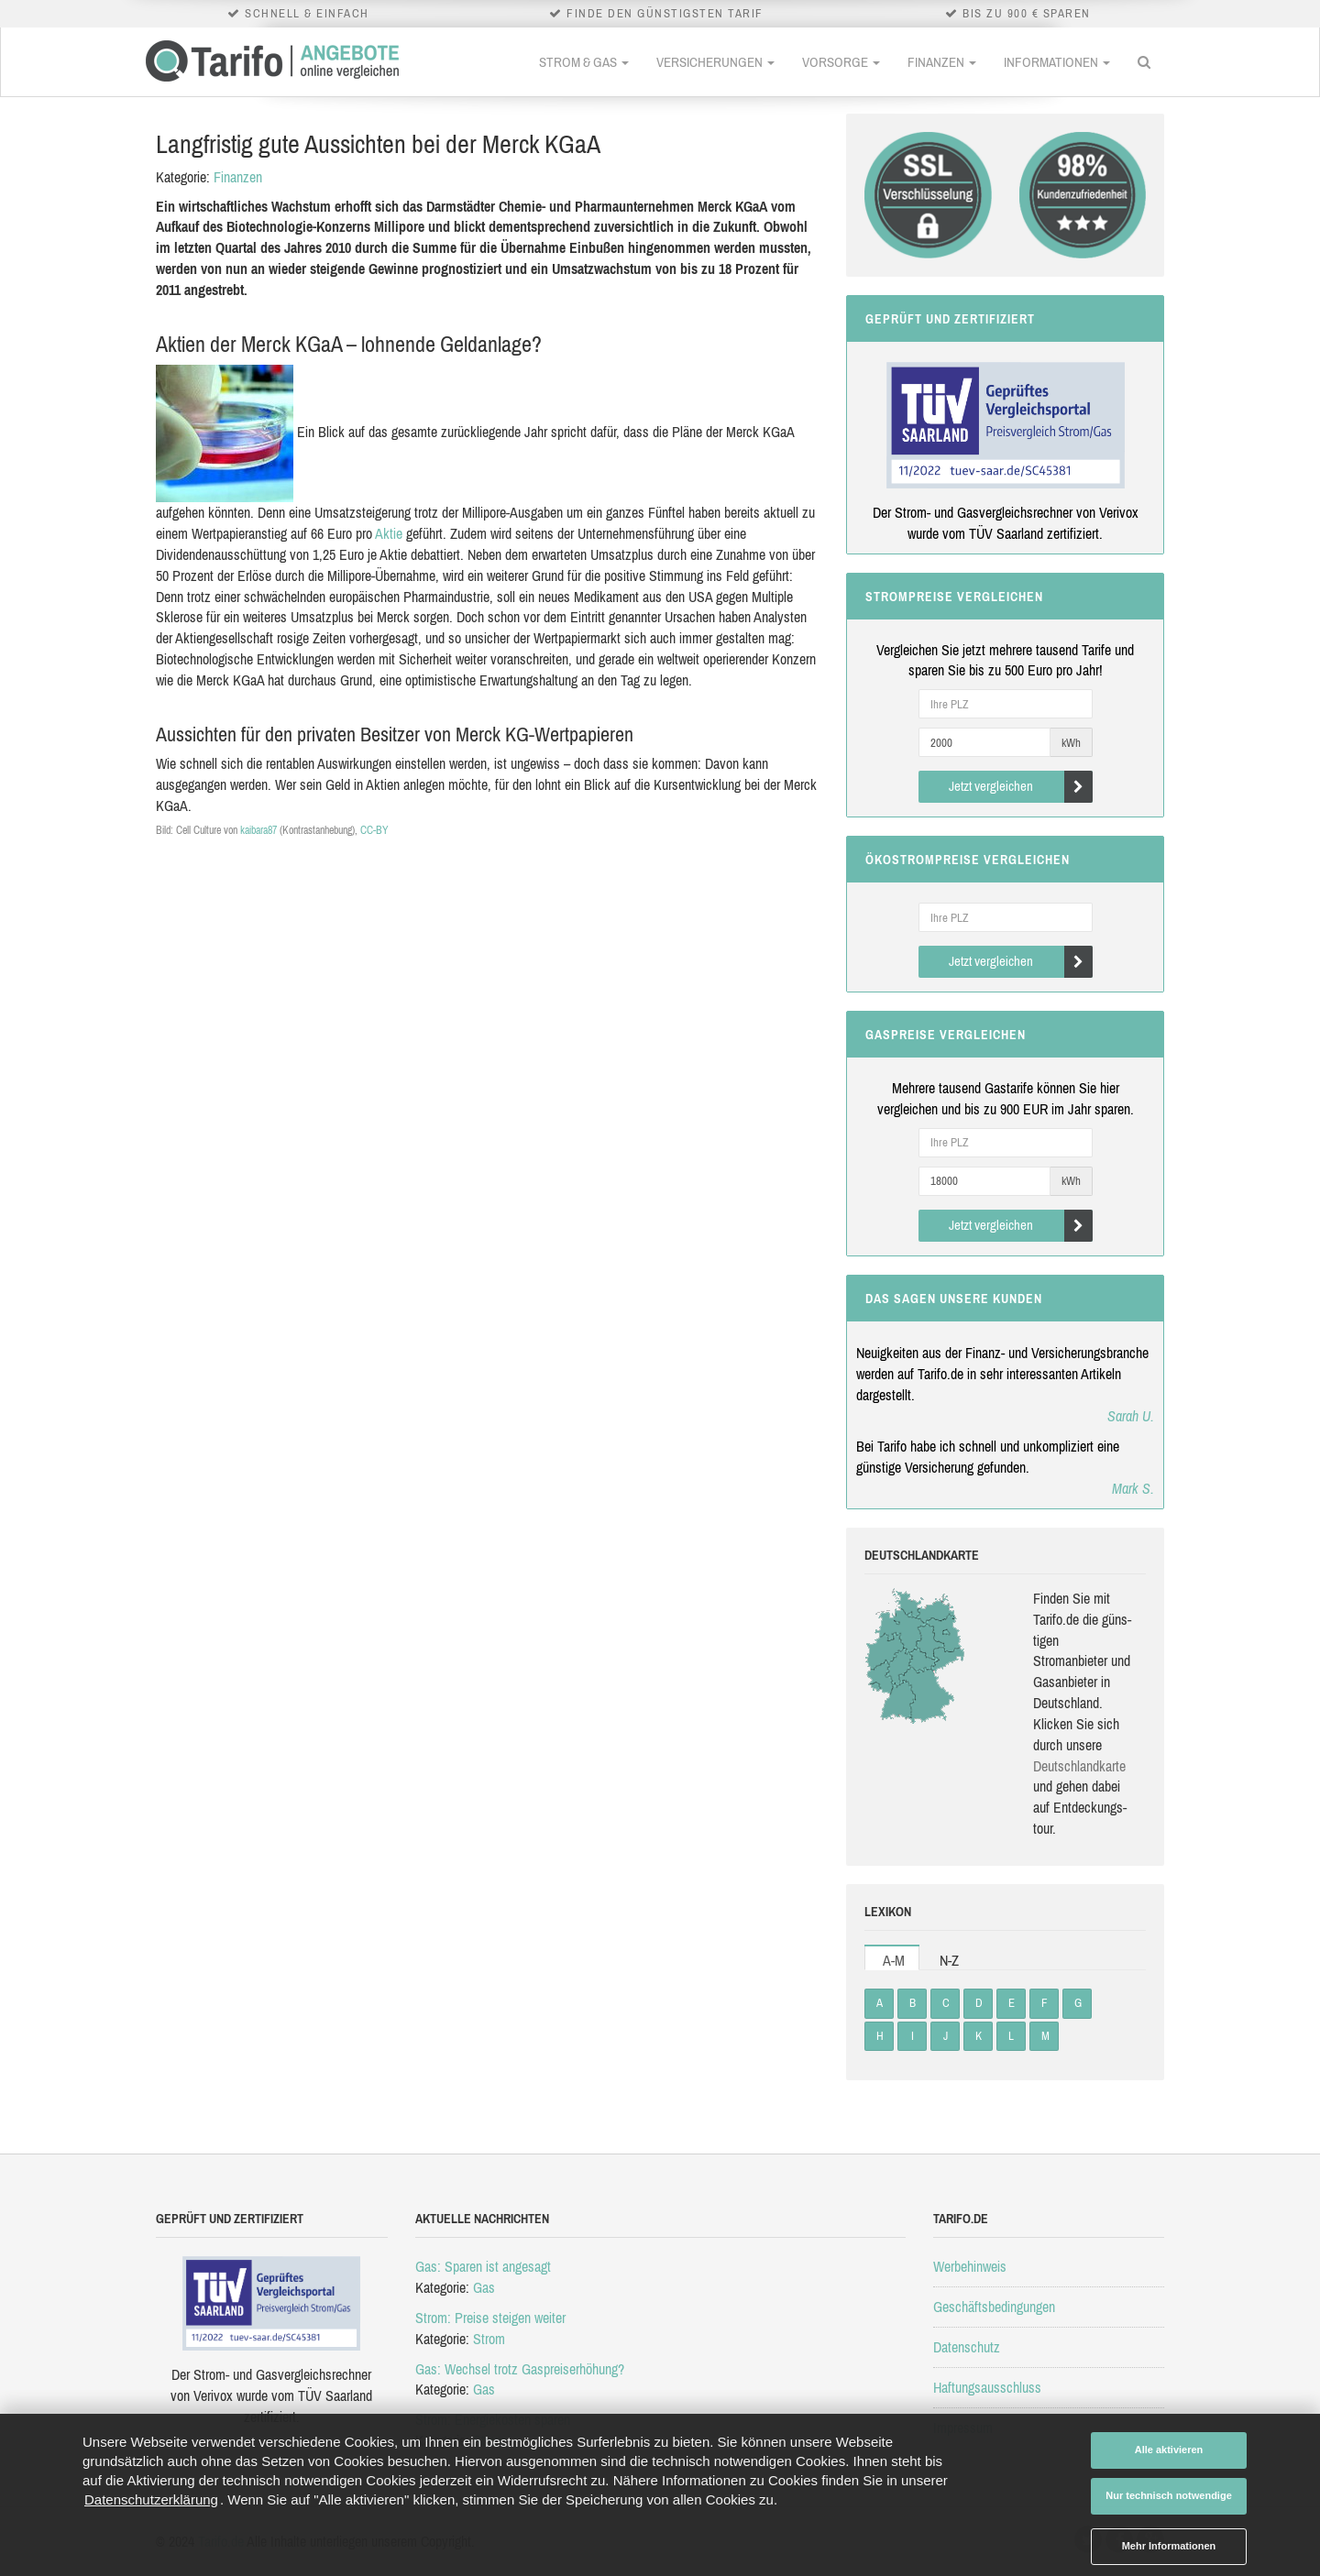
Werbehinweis (969, 2266)
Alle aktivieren (1169, 2449)
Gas (484, 2287)
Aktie (388, 533)
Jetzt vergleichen (1021, 787)
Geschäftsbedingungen (994, 2306)
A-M (894, 1960)
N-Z (949, 1960)
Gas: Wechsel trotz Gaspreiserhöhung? (519, 2369)
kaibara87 (258, 830)
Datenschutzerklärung (151, 2499)
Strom (489, 2338)
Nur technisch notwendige (1169, 2495)
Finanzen (942, 62)
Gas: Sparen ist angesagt (483, 2266)
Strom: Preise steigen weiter (490, 2317)
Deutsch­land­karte (1079, 1766)
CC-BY (374, 830)
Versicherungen (715, 62)
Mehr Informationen (1169, 2545)
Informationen (1057, 62)
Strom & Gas (584, 62)
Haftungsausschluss (987, 2387)
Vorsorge (841, 62)
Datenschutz (966, 2347)
